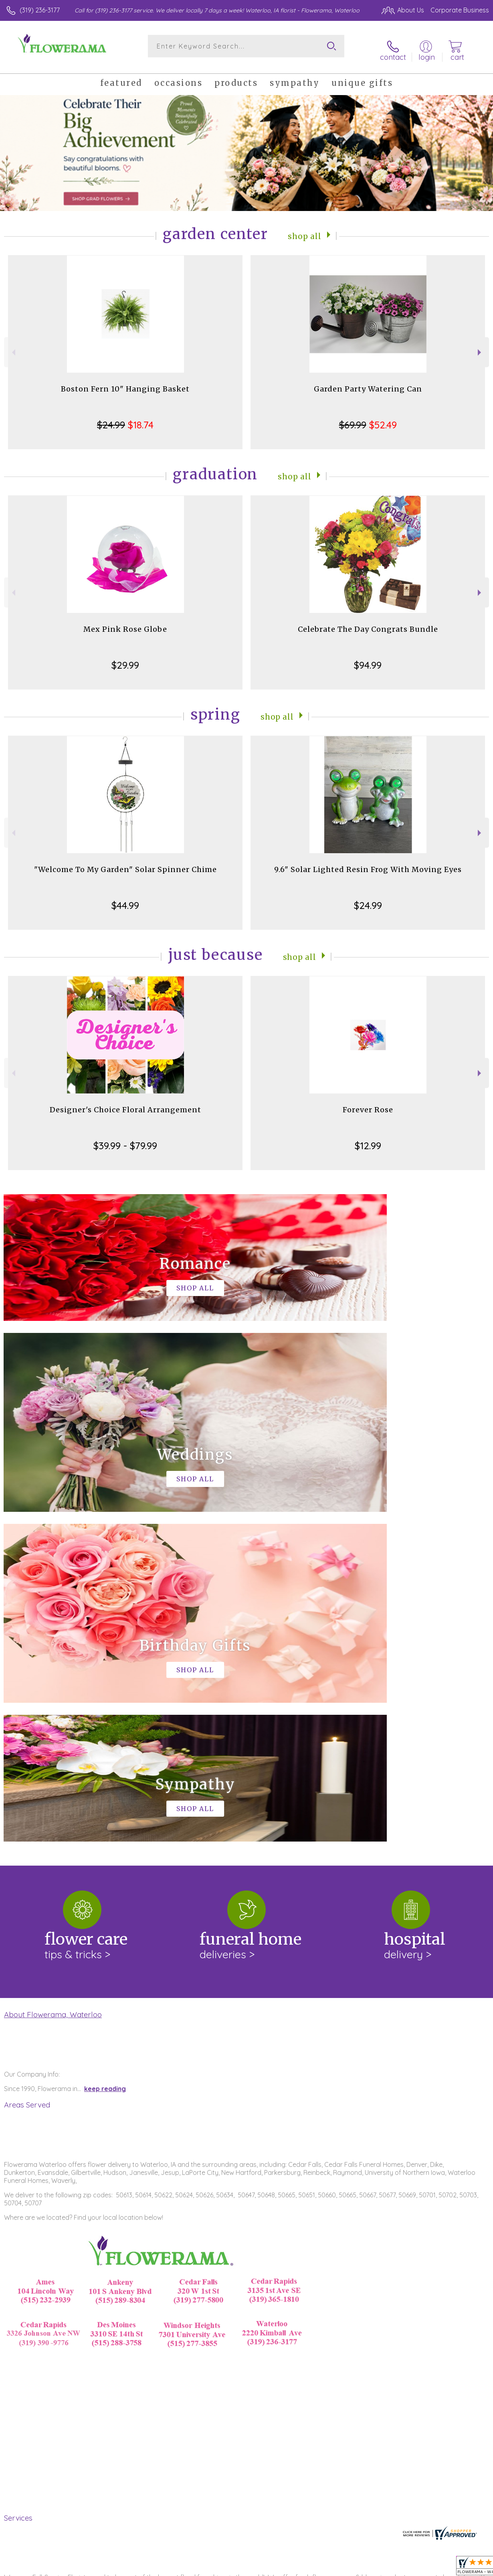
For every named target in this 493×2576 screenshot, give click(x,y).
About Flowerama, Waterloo (53, 1678)
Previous (12, 346)
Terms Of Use (305, 2568)
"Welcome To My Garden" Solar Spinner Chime (125, 863)
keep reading (105, 1752)
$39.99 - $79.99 (125, 1139)
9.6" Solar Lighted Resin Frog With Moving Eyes (368, 863)
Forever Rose (368, 1103)
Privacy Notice (352, 2568)
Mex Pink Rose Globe (125, 622)
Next (480, 346)
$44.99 (125, 899)
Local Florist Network (410, 2568)
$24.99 (368, 899)
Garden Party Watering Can (368, 382)
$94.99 (368, 659)
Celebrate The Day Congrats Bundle (368, 622)
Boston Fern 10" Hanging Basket (125, 382)
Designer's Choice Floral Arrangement (125, 1103)
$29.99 (125, 659)
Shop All (304, 229)
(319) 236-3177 (40, 10)
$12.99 (368, 1139)
